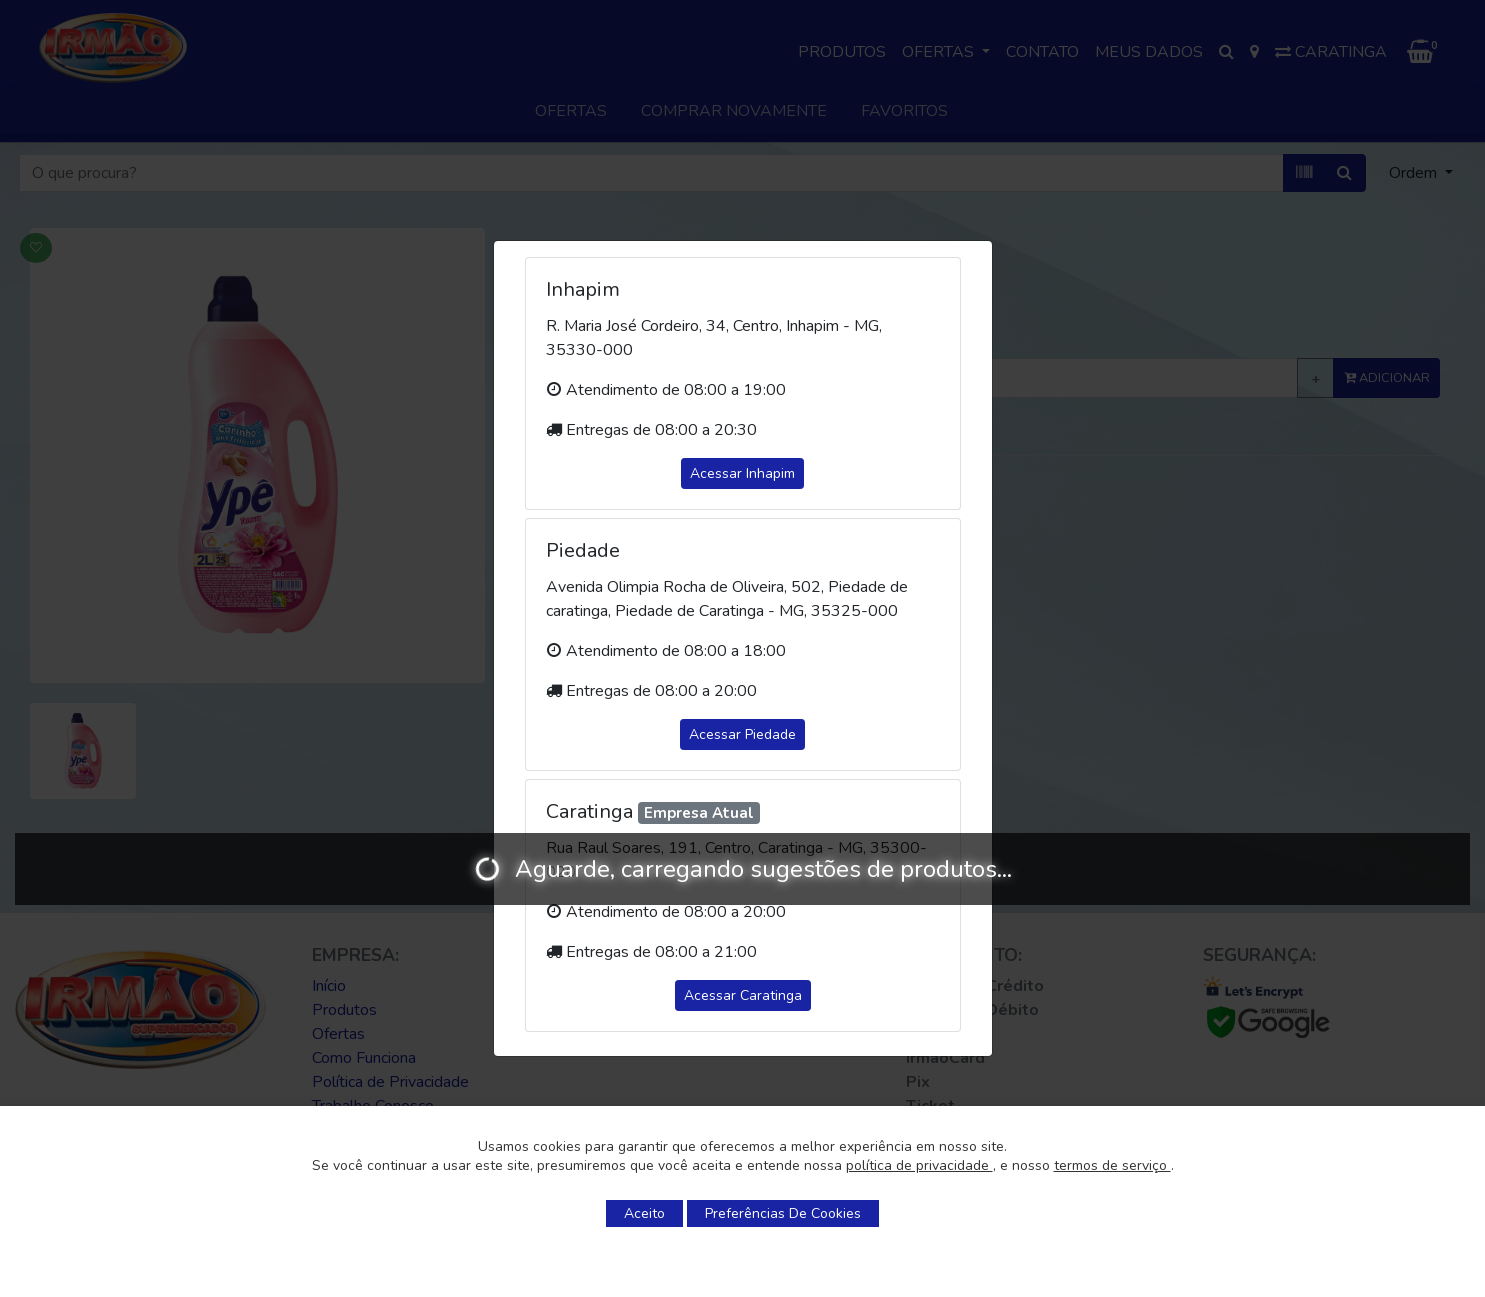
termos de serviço (1112, 1165)
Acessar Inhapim (742, 473)
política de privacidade (919, 1165)
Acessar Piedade (742, 734)
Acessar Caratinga (743, 995)
